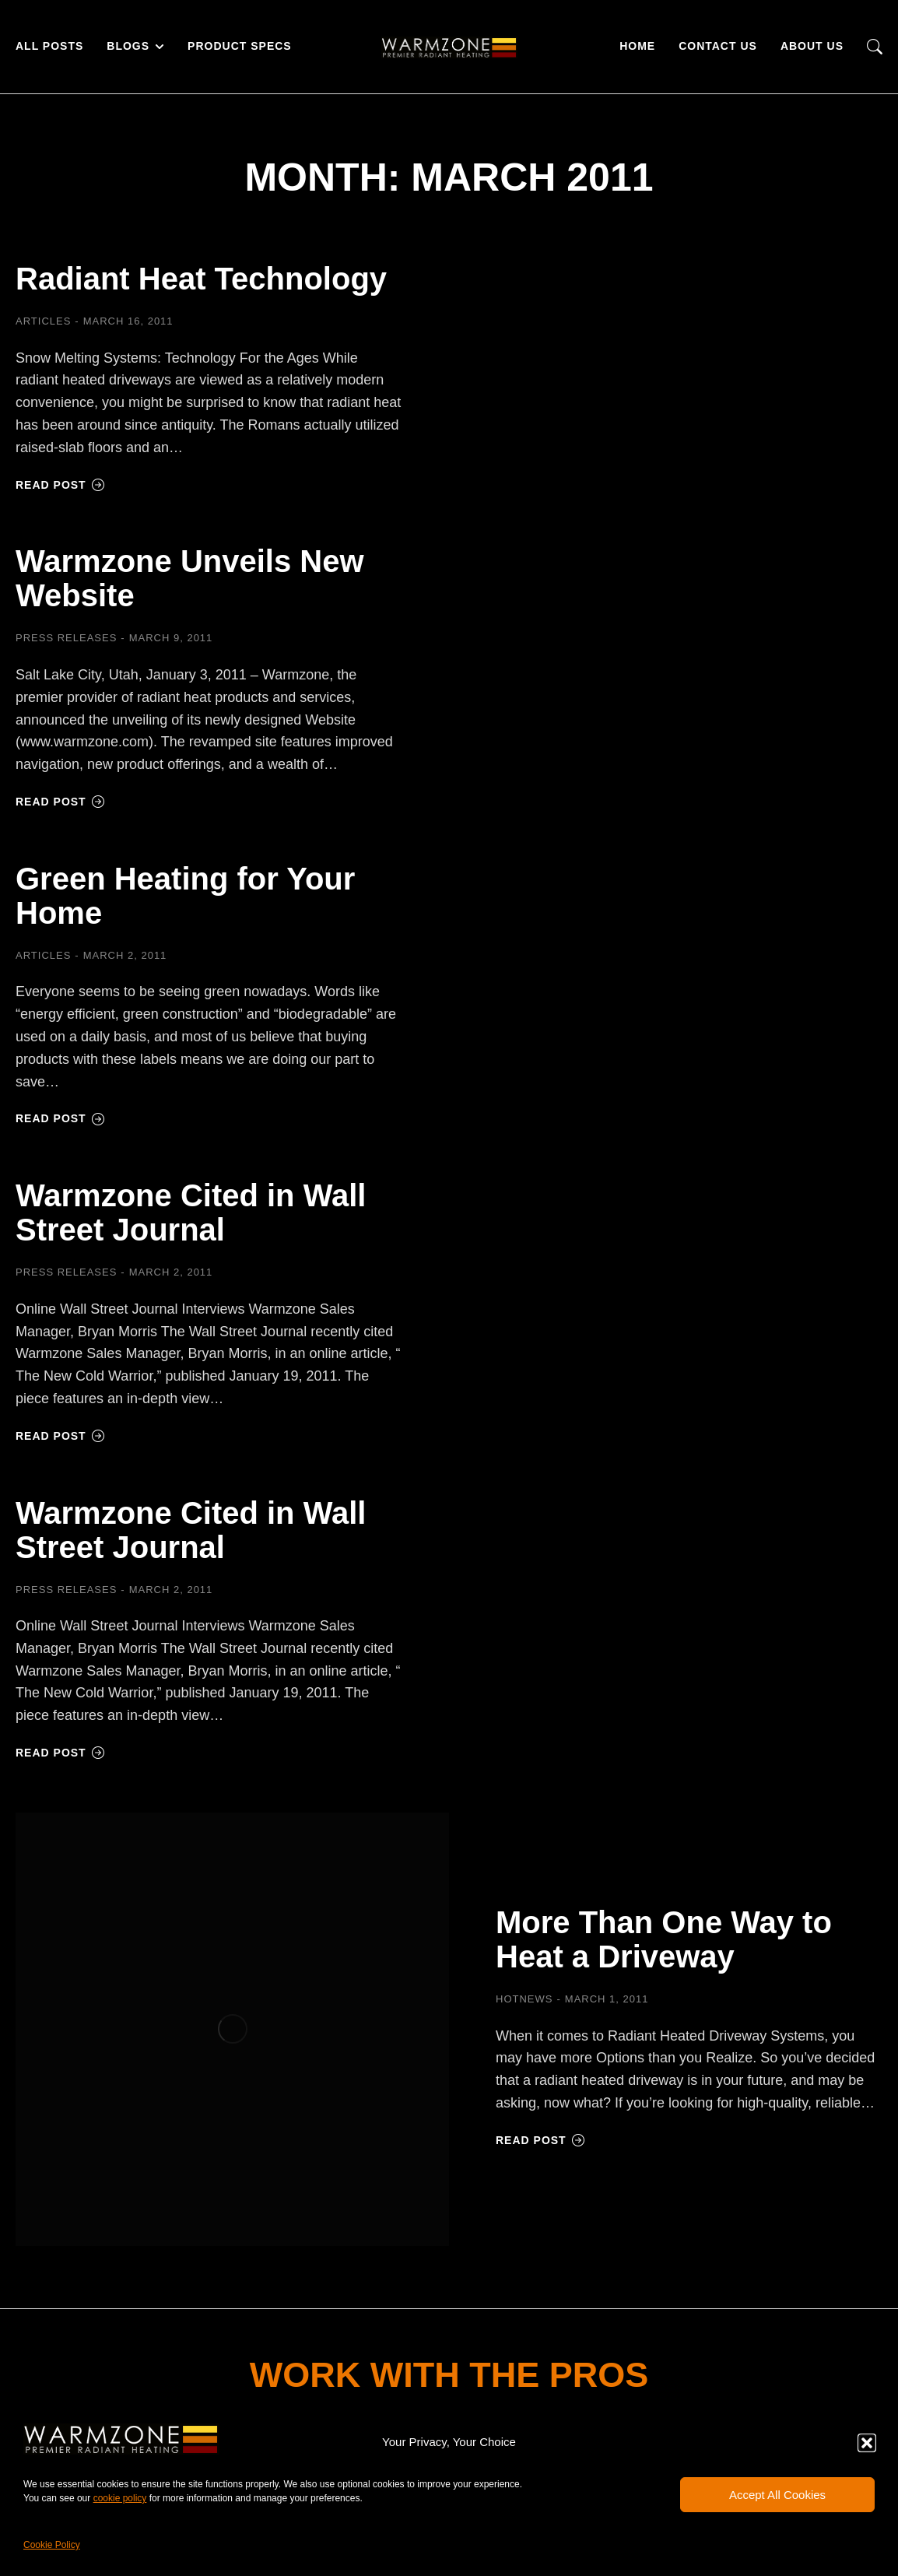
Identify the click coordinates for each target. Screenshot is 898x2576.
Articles (43, 321)
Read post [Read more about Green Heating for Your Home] (60, 1118)
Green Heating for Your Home (185, 896)
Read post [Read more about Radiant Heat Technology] (60, 485)
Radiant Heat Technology (201, 278)
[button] (867, 2443)
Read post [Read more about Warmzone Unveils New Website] (60, 801)
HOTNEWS (524, 1999)
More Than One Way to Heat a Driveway (664, 1939)
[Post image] (232, 2029)
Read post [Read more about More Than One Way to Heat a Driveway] (540, 2140)
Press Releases (66, 638)
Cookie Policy (51, 2544)
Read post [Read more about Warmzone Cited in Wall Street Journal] (60, 1436)
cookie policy (120, 2498)
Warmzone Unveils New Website (190, 578)
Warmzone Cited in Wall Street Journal (191, 1212)
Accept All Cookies (777, 2494)
